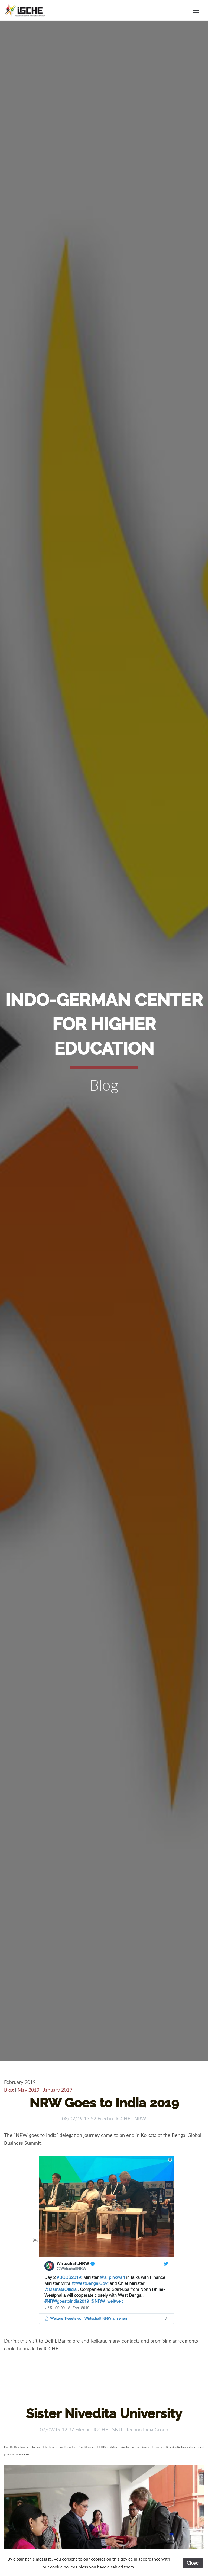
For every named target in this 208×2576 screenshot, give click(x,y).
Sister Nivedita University (104, 2413)
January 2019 (57, 2090)
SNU (117, 2429)
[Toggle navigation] (196, 10)
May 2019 (28, 2090)
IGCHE (123, 2118)
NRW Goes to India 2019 (104, 2102)
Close (193, 2563)
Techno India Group (147, 2429)
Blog (9, 2090)
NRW (140, 2118)
